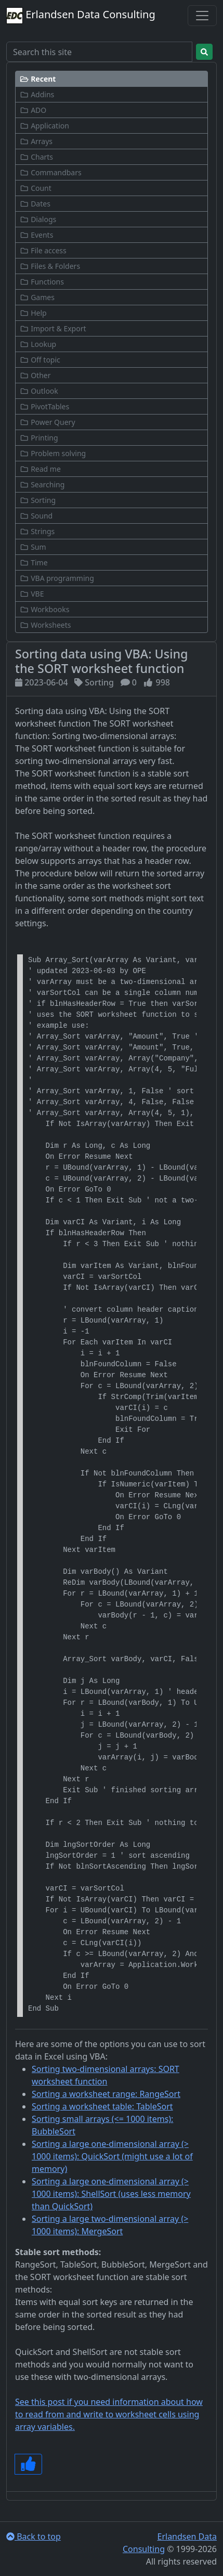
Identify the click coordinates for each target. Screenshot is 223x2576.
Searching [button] (42, 484)
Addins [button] (37, 94)
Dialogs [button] (38, 219)
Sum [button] (33, 547)
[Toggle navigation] (202, 15)
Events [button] (36, 235)
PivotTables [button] (44, 406)
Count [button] (35, 188)
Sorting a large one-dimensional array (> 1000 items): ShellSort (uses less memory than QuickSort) (111, 2194)
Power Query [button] (47, 422)
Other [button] (35, 375)
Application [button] (44, 126)
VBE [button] (32, 594)
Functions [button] (42, 282)
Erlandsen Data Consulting (80, 15)
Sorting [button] (38, 500)
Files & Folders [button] (50, 266)
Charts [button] (36, 157)
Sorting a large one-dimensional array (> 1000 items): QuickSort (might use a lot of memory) (112, 2156)
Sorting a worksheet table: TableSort (102, 2106)
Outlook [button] (39, 391)
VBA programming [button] (57, 578)
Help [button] (33, 313)
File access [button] (43, 250)
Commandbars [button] (51, 172)
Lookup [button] (38, 344)
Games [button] (37, 297)
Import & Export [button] (53, 328)
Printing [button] (39, 438)
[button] (111, 79)
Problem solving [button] (53, 453)
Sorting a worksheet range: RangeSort (106, 2094)
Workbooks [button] (44, 609)
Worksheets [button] (45, 625)
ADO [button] (33, 110)
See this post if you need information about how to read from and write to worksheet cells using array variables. (109, 2414)
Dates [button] (35, 204)
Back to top (33, 2536)
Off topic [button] (40, 360)
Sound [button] (36, 516)
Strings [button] (37, 531)
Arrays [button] (36, 141)
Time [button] (34, 562)
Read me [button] (40, 469)
